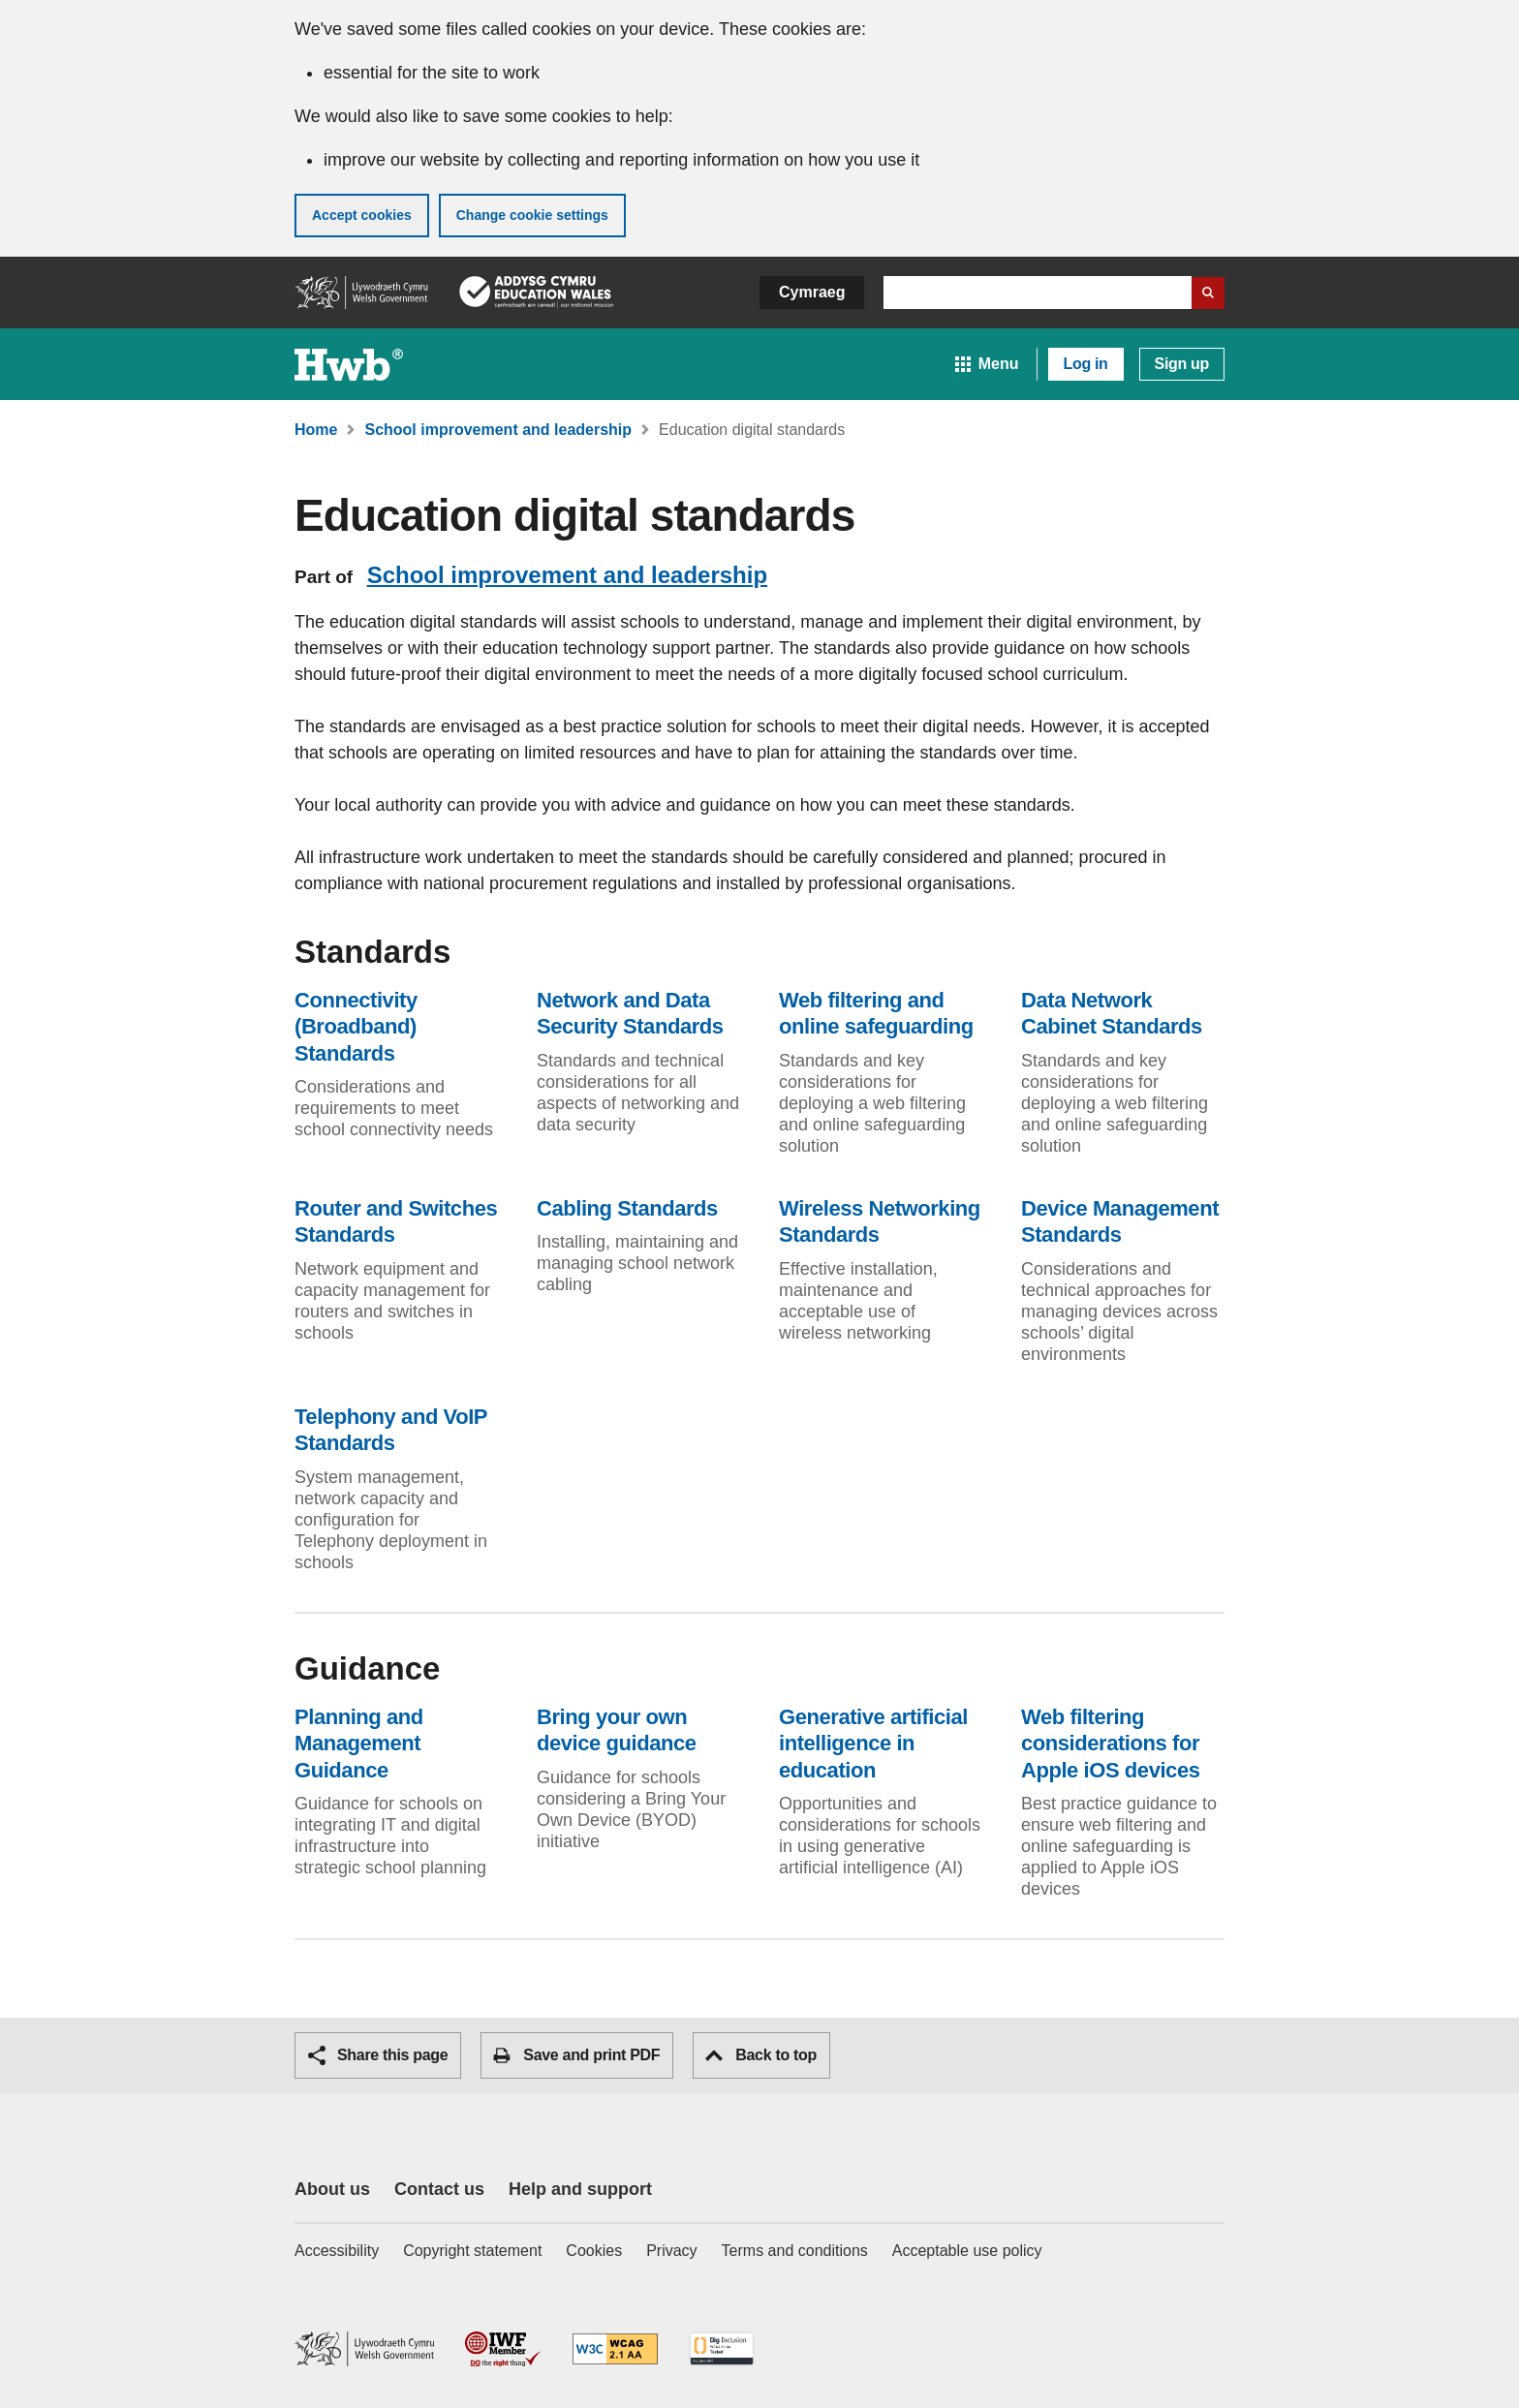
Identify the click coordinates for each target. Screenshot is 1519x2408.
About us (332, 2189)
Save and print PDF (576, 2055)
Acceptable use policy (967, 2250)
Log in (1086, 363)
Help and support (580, 2189)
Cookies (594, 2250)
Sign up (1182, 363)
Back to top (761, 2055)
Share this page (378, 2055)
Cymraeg (812, 292)
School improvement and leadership (567, 575)
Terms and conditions (795, 2250)
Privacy (671, 2250)
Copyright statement (472, 2250)
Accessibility (336, 2250)
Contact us (439, 2189)
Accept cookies (362, 215)
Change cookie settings (532, 215)
